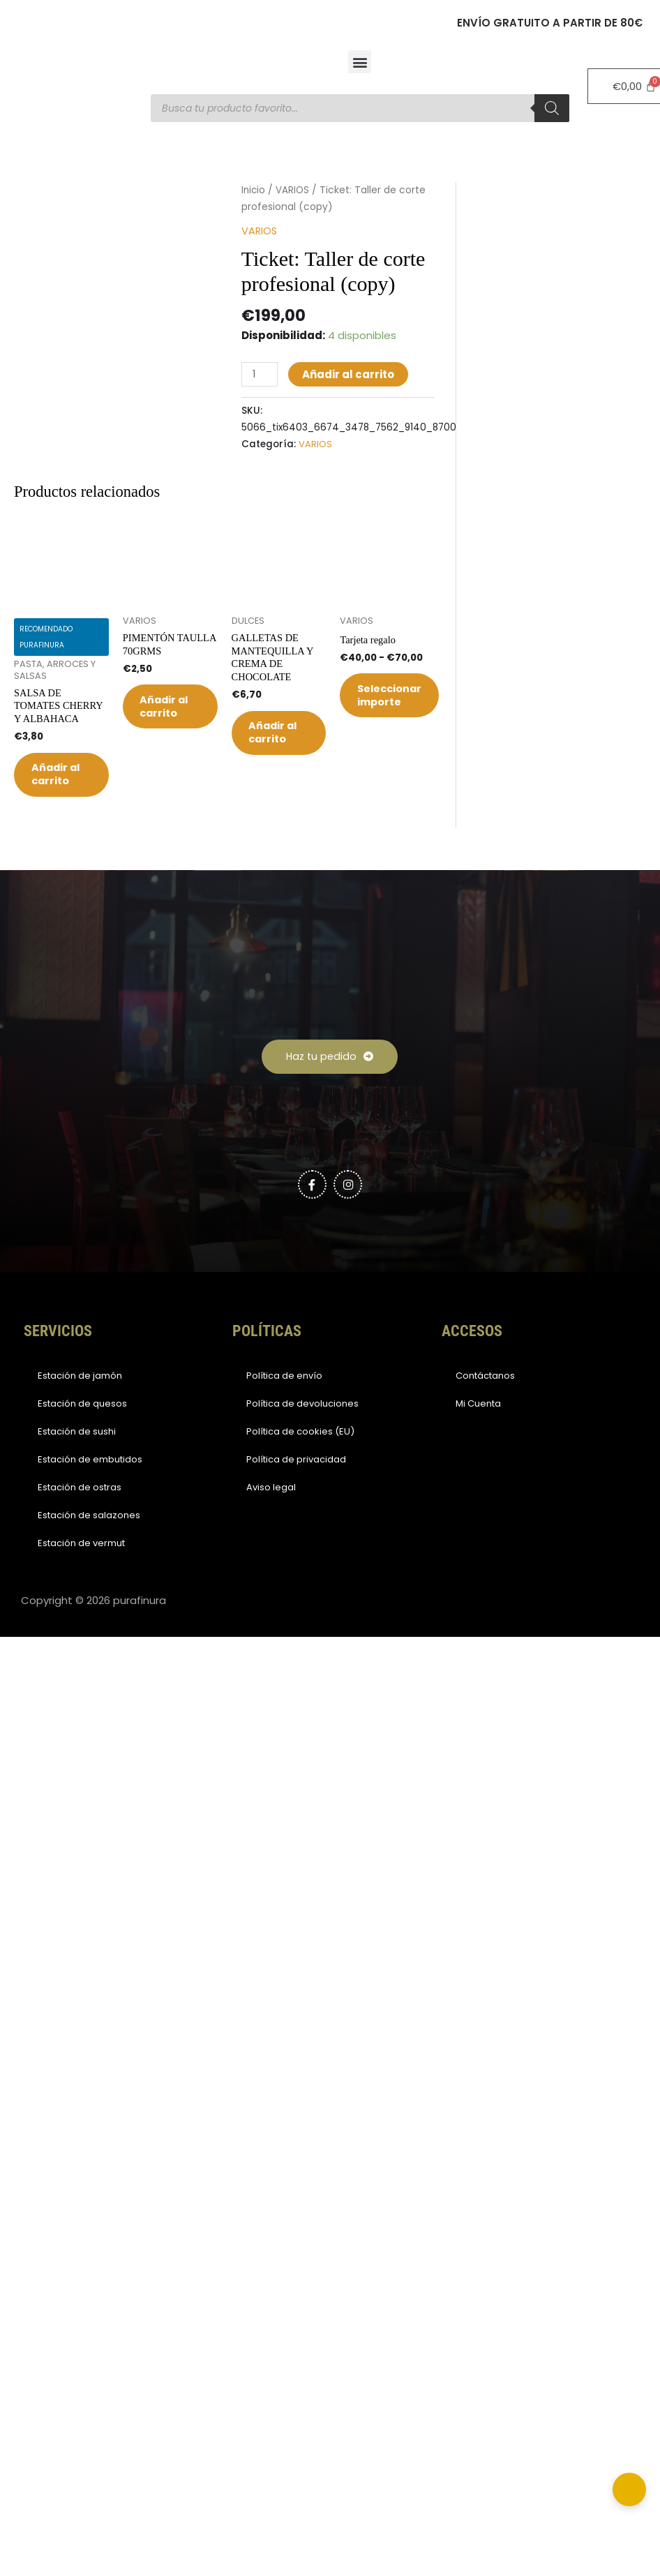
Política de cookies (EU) (300, 1458)
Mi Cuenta (478, 1430)
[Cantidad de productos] (260, 374)
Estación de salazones (89, 1542)
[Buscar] (551, 108)
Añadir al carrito (349, 374)
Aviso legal (271, 1514)
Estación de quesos (82, 1430)
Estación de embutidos (90, 1486)
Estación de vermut (81, 1570)
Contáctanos (485, 1402)
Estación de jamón (80, 1402)
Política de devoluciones (302, 1430)
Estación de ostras (79, 1514)
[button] (359, 61)
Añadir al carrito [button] (57, 788)
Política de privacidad (296, 1486)
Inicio (254, 190)
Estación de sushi (77, 1458)
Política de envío (284, 1402)
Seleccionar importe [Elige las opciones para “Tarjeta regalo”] (398, 700)
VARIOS (293, 190)
